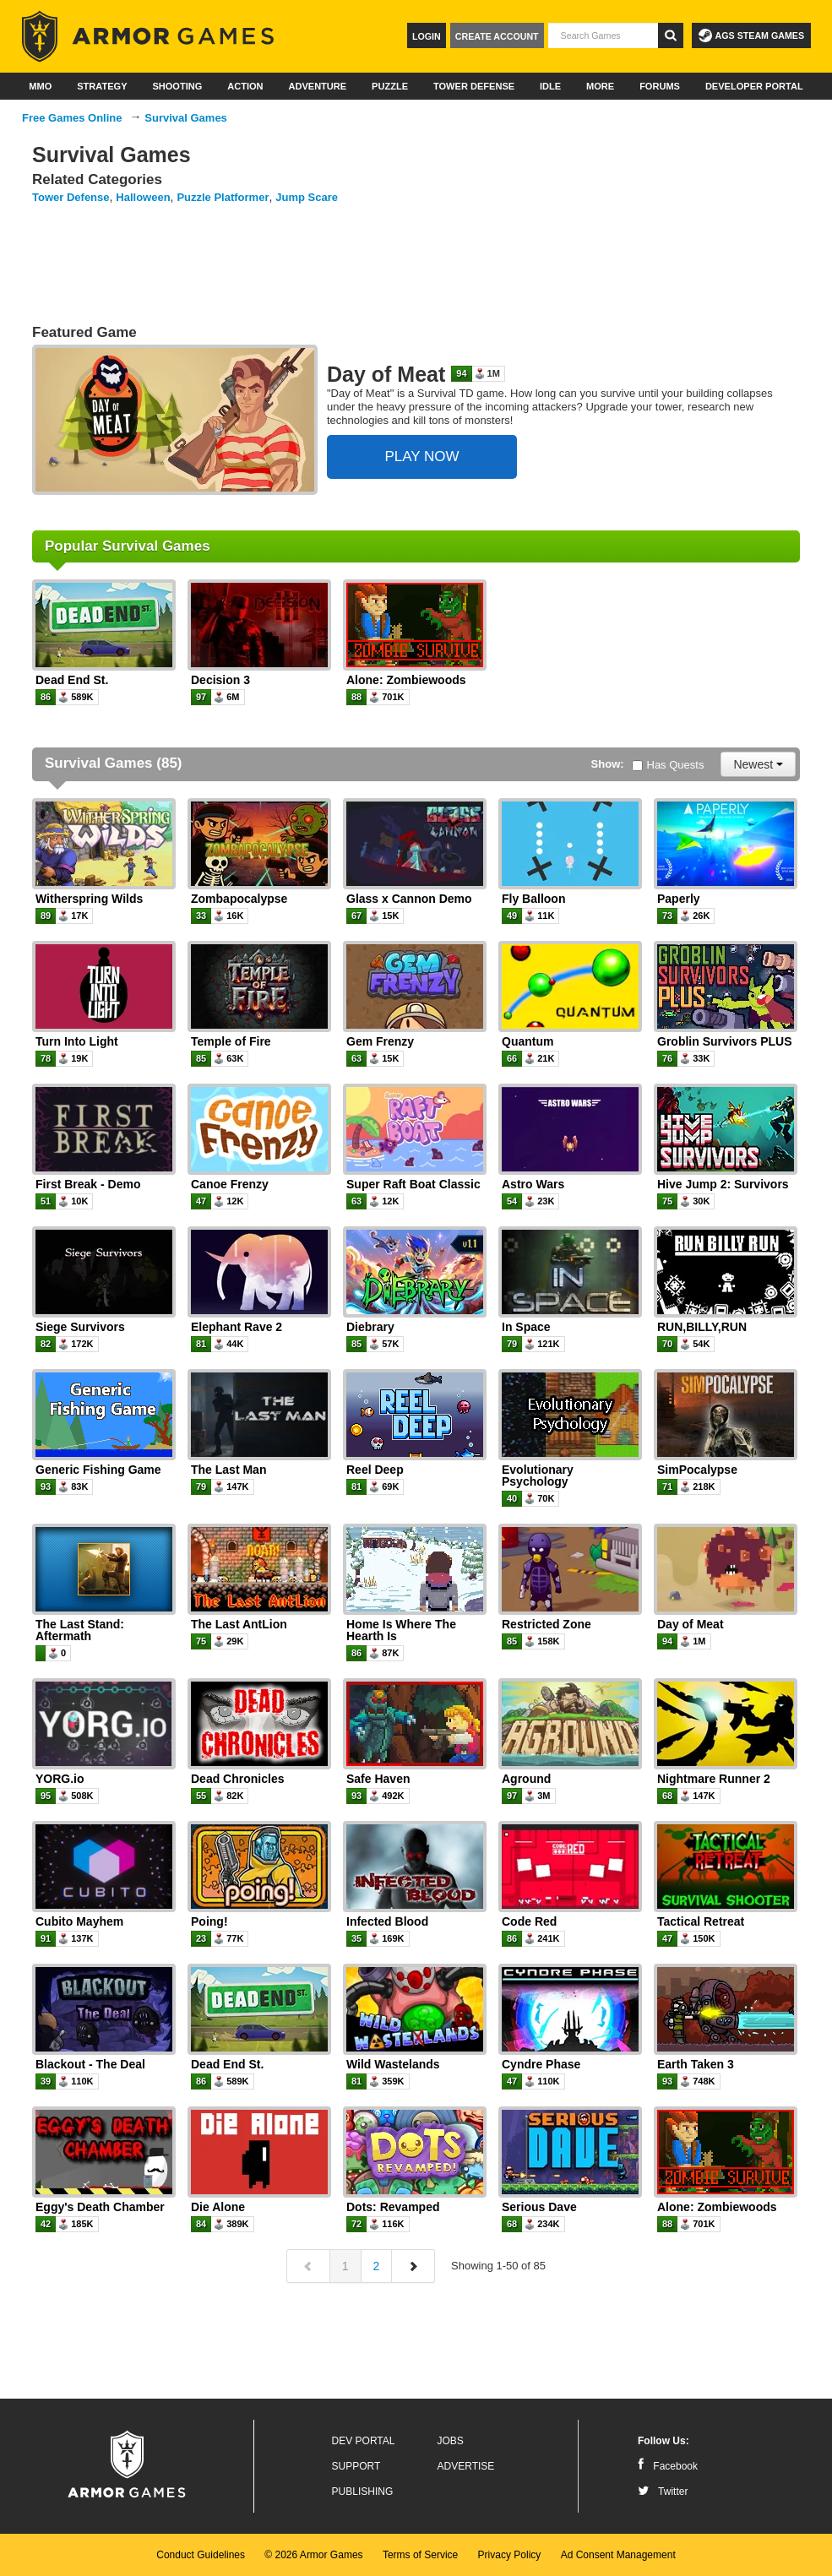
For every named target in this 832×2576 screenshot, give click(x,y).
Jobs (451, 2441)
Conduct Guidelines (200, 2555)
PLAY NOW (421, 456)
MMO (40, 86)
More (600, 86)
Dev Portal (363, 2441)
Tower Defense (473, 86)
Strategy (102, 86)
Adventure (317, 86)
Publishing (363, 2491)
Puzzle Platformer (223, 197)
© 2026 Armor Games (313, 2555)
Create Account (497, 36)
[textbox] (603, 35)
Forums (659, 86)
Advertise (466, 2466)
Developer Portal (754, 86)
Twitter (663, 2491)
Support (356, 2466)
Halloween (143, 197)
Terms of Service (420, 2555)
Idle (550, 86)
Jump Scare (306, 197)
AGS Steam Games (751, 35)
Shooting (177, 86)
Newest (758, 764)
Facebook (668, 2466)
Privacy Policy (509, 2555)
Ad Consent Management (618, 2555)
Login (426, 36)
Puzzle (390, 86)
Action (245, 86)
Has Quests (668, 764)
